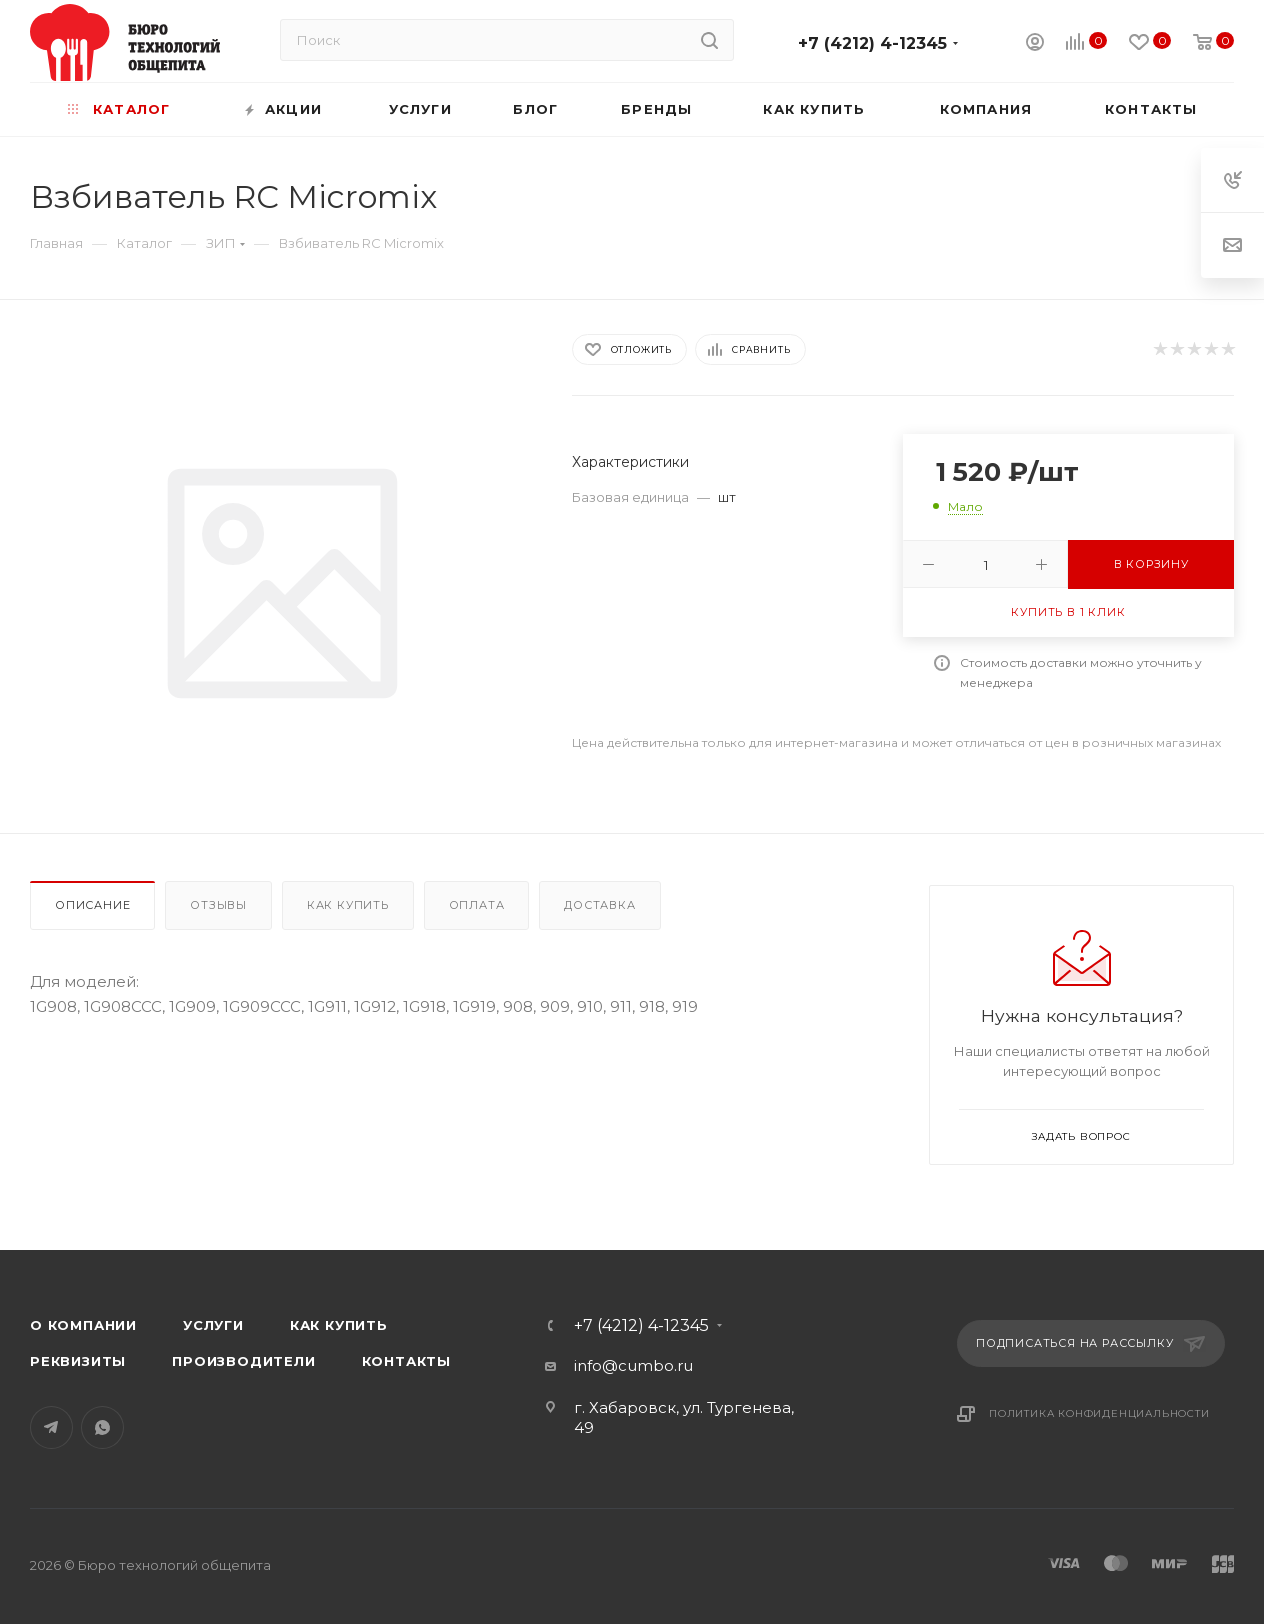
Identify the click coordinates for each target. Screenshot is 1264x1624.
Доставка (599, 905)
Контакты (406, 1361)
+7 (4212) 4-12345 (872, 43)
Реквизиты (78, 1361)
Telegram (51, 1427)
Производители (243, 1361)
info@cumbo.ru (633, 1365)
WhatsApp (102, 1427)
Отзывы (218, 905)
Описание (92, 905)
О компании (83, 1325)
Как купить (348, 905)
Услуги (213, 1325)
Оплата (477, 905)
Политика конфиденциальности (1099, 1413)
